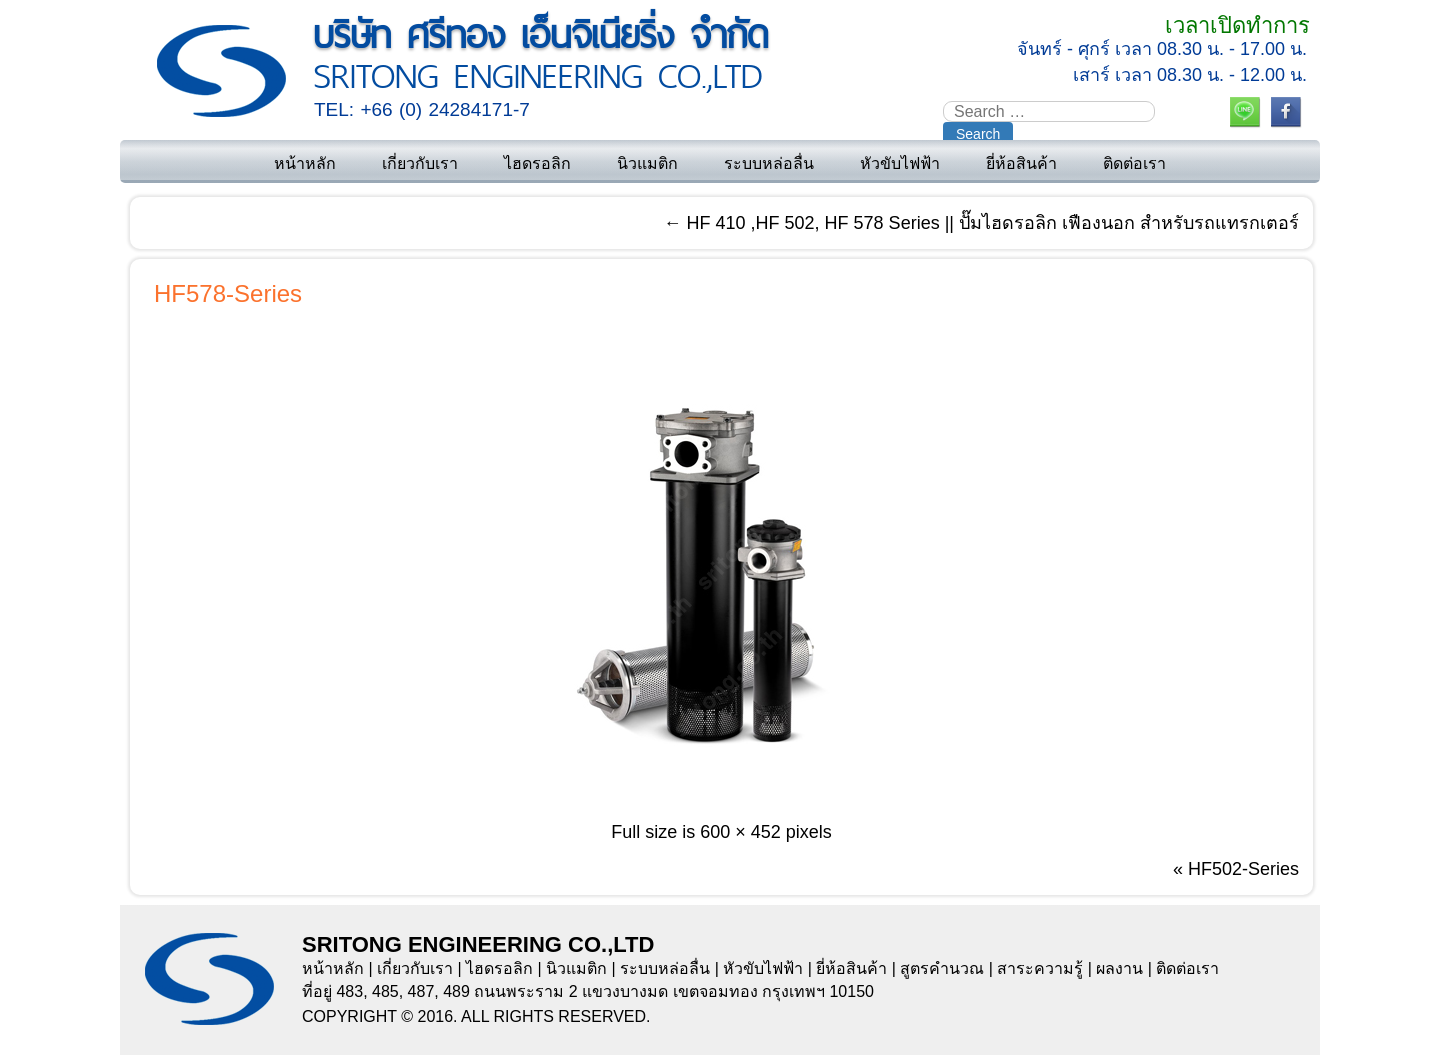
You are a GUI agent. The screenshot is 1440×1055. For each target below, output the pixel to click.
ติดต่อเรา (1134, 163)
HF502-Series (1243, 869)
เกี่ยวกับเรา (420, 163)
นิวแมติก (647, 163)
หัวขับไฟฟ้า (900, 163)
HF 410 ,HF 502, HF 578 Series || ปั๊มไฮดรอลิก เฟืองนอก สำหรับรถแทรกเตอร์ (981, 223)
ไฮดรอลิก (537, 163)
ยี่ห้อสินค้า (1021, 163)
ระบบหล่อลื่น (769, 163)
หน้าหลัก (305, 163)
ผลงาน (1119, 968)
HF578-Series (228, 293)
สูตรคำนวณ (942, 968)
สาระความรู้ (1040, 968)
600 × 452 (740, 832)
